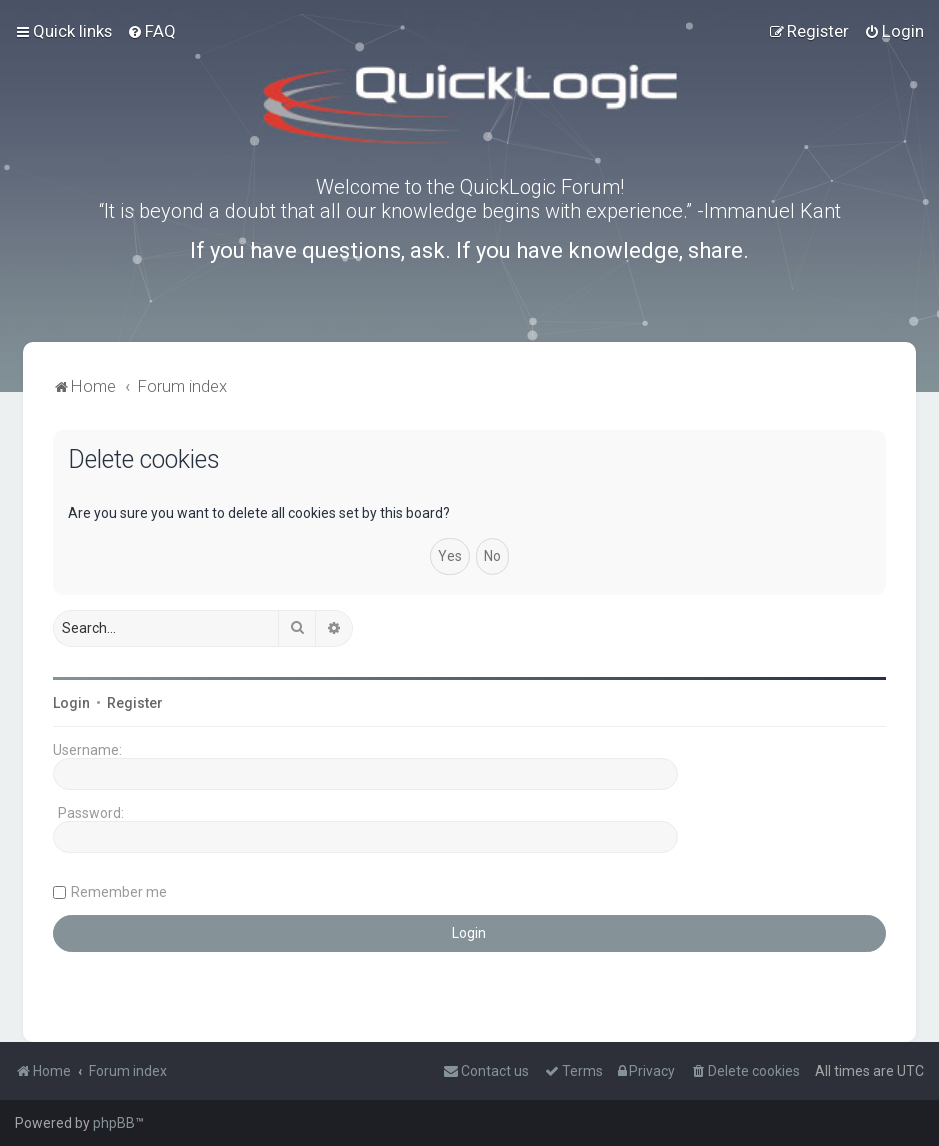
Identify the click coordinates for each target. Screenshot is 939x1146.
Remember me (119, 892)
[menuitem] (151, 31)
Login (71, 703)
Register (135, 703)
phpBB (114, 1123)
